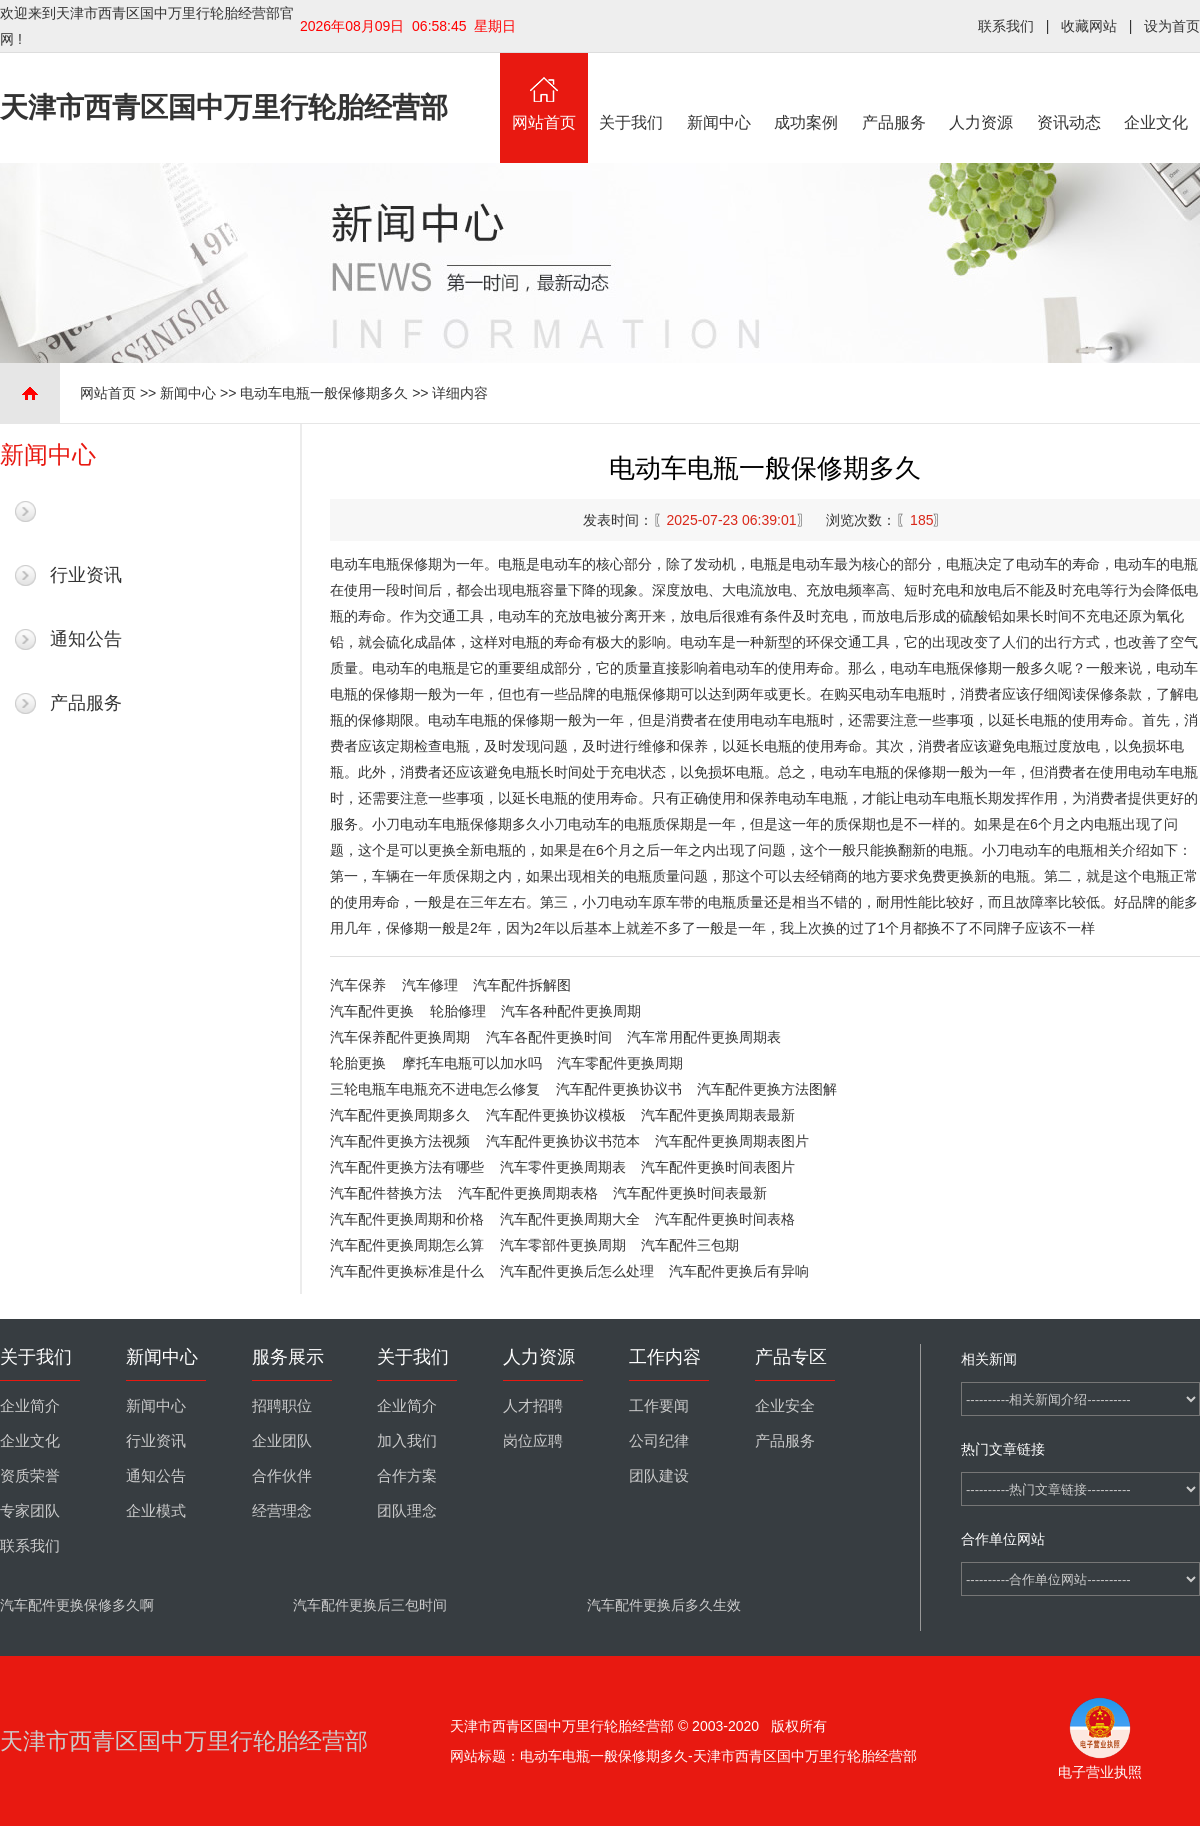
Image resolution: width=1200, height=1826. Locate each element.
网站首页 (544, 92)
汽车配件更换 (372, 1011)
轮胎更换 (358, 1063)
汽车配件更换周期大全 (570, 1219)
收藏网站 (1089, 26)
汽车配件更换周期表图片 (732, 1141)
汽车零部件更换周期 (563, 1245)
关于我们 (632, 92)
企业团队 (282, 1441)
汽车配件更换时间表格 (725, 1219)
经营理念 (282, 1511)
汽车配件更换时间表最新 (690, 1193)
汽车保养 (358, 985)
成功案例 (807, 92)
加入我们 (407, 1441)
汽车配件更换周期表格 (528, 1193)
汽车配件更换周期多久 (400, 1115)
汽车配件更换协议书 (619, 1089)
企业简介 (30, 1406)
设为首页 (1172, 26)
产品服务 (894, 92)
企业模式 (156, 1511)
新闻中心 (719, 92)
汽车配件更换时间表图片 (718, 1167)
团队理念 (407, 1511)
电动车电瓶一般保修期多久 (324, 393)
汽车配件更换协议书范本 (563, 1141)
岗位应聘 (533, 1441)
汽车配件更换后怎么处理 (577, 1271)
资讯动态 (1069, 92)
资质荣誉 (30, 1476)
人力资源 (982, 92)
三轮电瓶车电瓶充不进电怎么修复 (435, 1089)
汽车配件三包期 (690, 1245)
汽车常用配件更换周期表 (704, 1037)
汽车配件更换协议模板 (556, 1115)
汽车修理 (430, 985)
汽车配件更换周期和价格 (407, 1219)
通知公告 (86, 639)
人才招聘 (533, 1406)
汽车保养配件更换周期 (400, 1037)
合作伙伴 (282, 1476)
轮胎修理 (458, 1011)
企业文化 (1157, 92)
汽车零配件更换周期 (620, 1063)
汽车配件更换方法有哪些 (407, 1167)
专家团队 (30, 1511)
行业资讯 (86, 575)
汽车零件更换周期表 (563, 1167)
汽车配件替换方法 (386, 1193)
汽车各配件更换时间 (549, 1037)
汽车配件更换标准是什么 (407, 1271)
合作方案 (407, 1476)
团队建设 (659, 1476)
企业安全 (785, 1406)
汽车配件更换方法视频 (400, 1141)
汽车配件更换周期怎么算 (407, 1245)
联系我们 (1006, 26)
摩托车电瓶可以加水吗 (472, 1063)
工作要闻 (659, 1406)
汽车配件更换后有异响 (739, 1271)
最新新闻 (86, 511)
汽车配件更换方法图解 (767, 1089)
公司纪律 (659, 1441)
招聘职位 (282, 1406)
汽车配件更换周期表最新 (718, 1115)
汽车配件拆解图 (522, 985)
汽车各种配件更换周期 (571, 1011)
